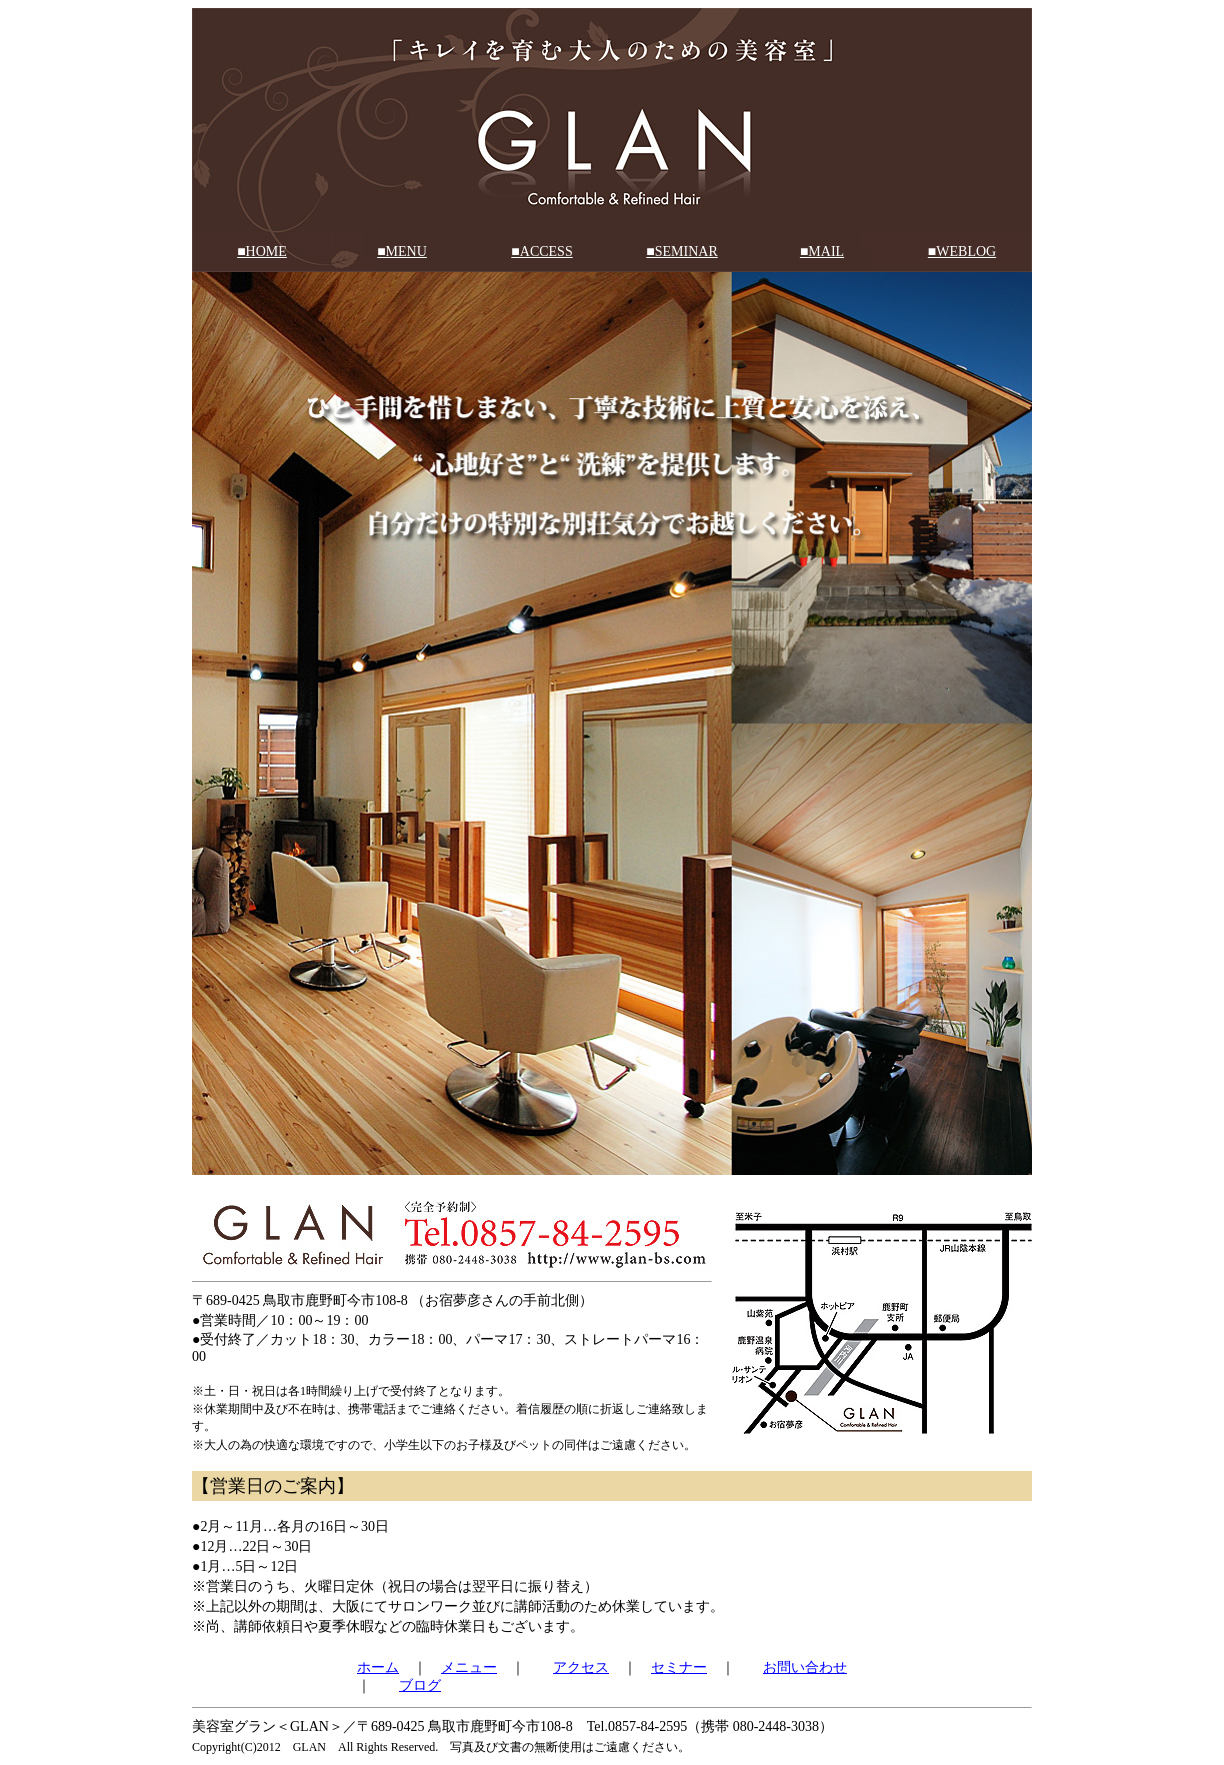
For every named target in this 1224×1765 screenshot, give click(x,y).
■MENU (402, 251)
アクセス (581, 1667)
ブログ (420, 1685)
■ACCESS (541, 251)
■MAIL (822, 251)
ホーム (378, 1667)
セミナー (679, 1667)
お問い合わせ (805, 1667)
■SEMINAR (681, 251)
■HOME (262, 251)
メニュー (469, 1667)
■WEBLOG (962, 251)
